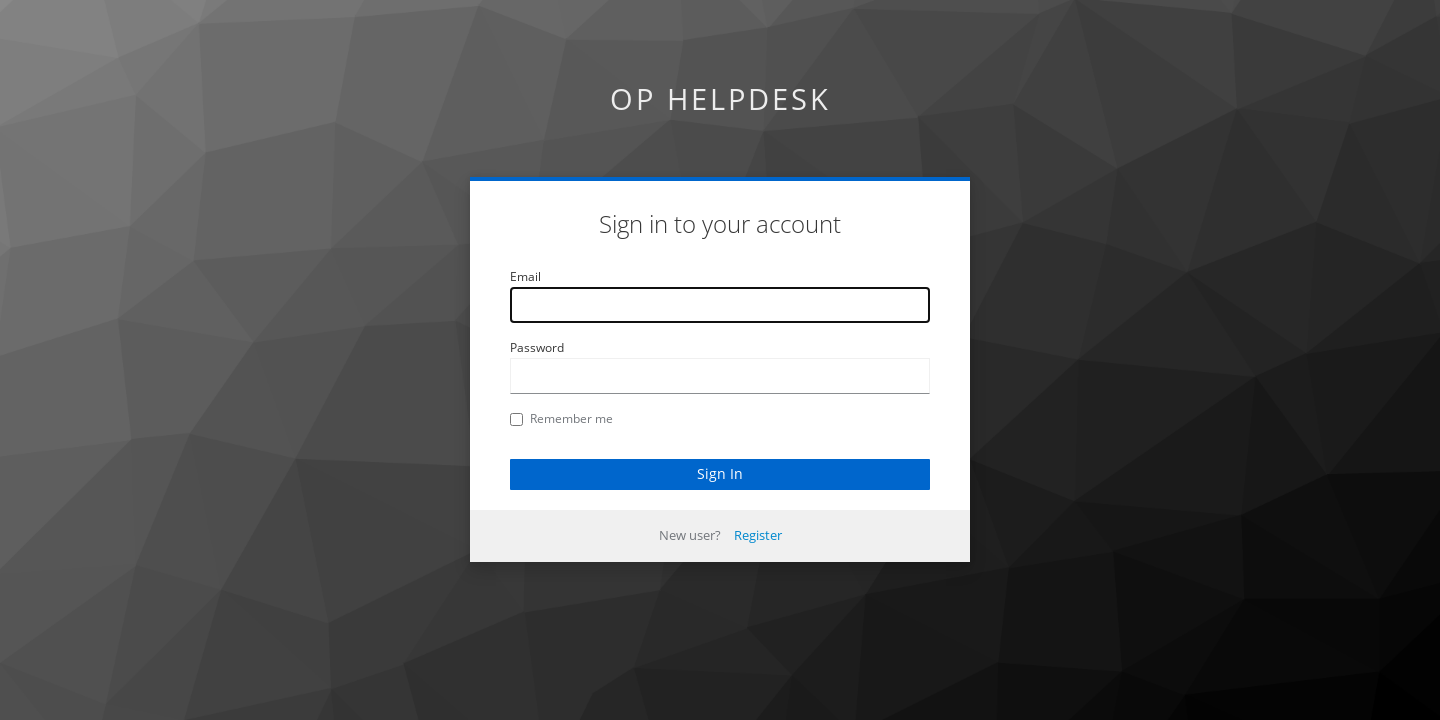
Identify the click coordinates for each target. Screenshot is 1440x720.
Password (537, 347)
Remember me (561, 418)
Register (758, 535)
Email (525, 276)
